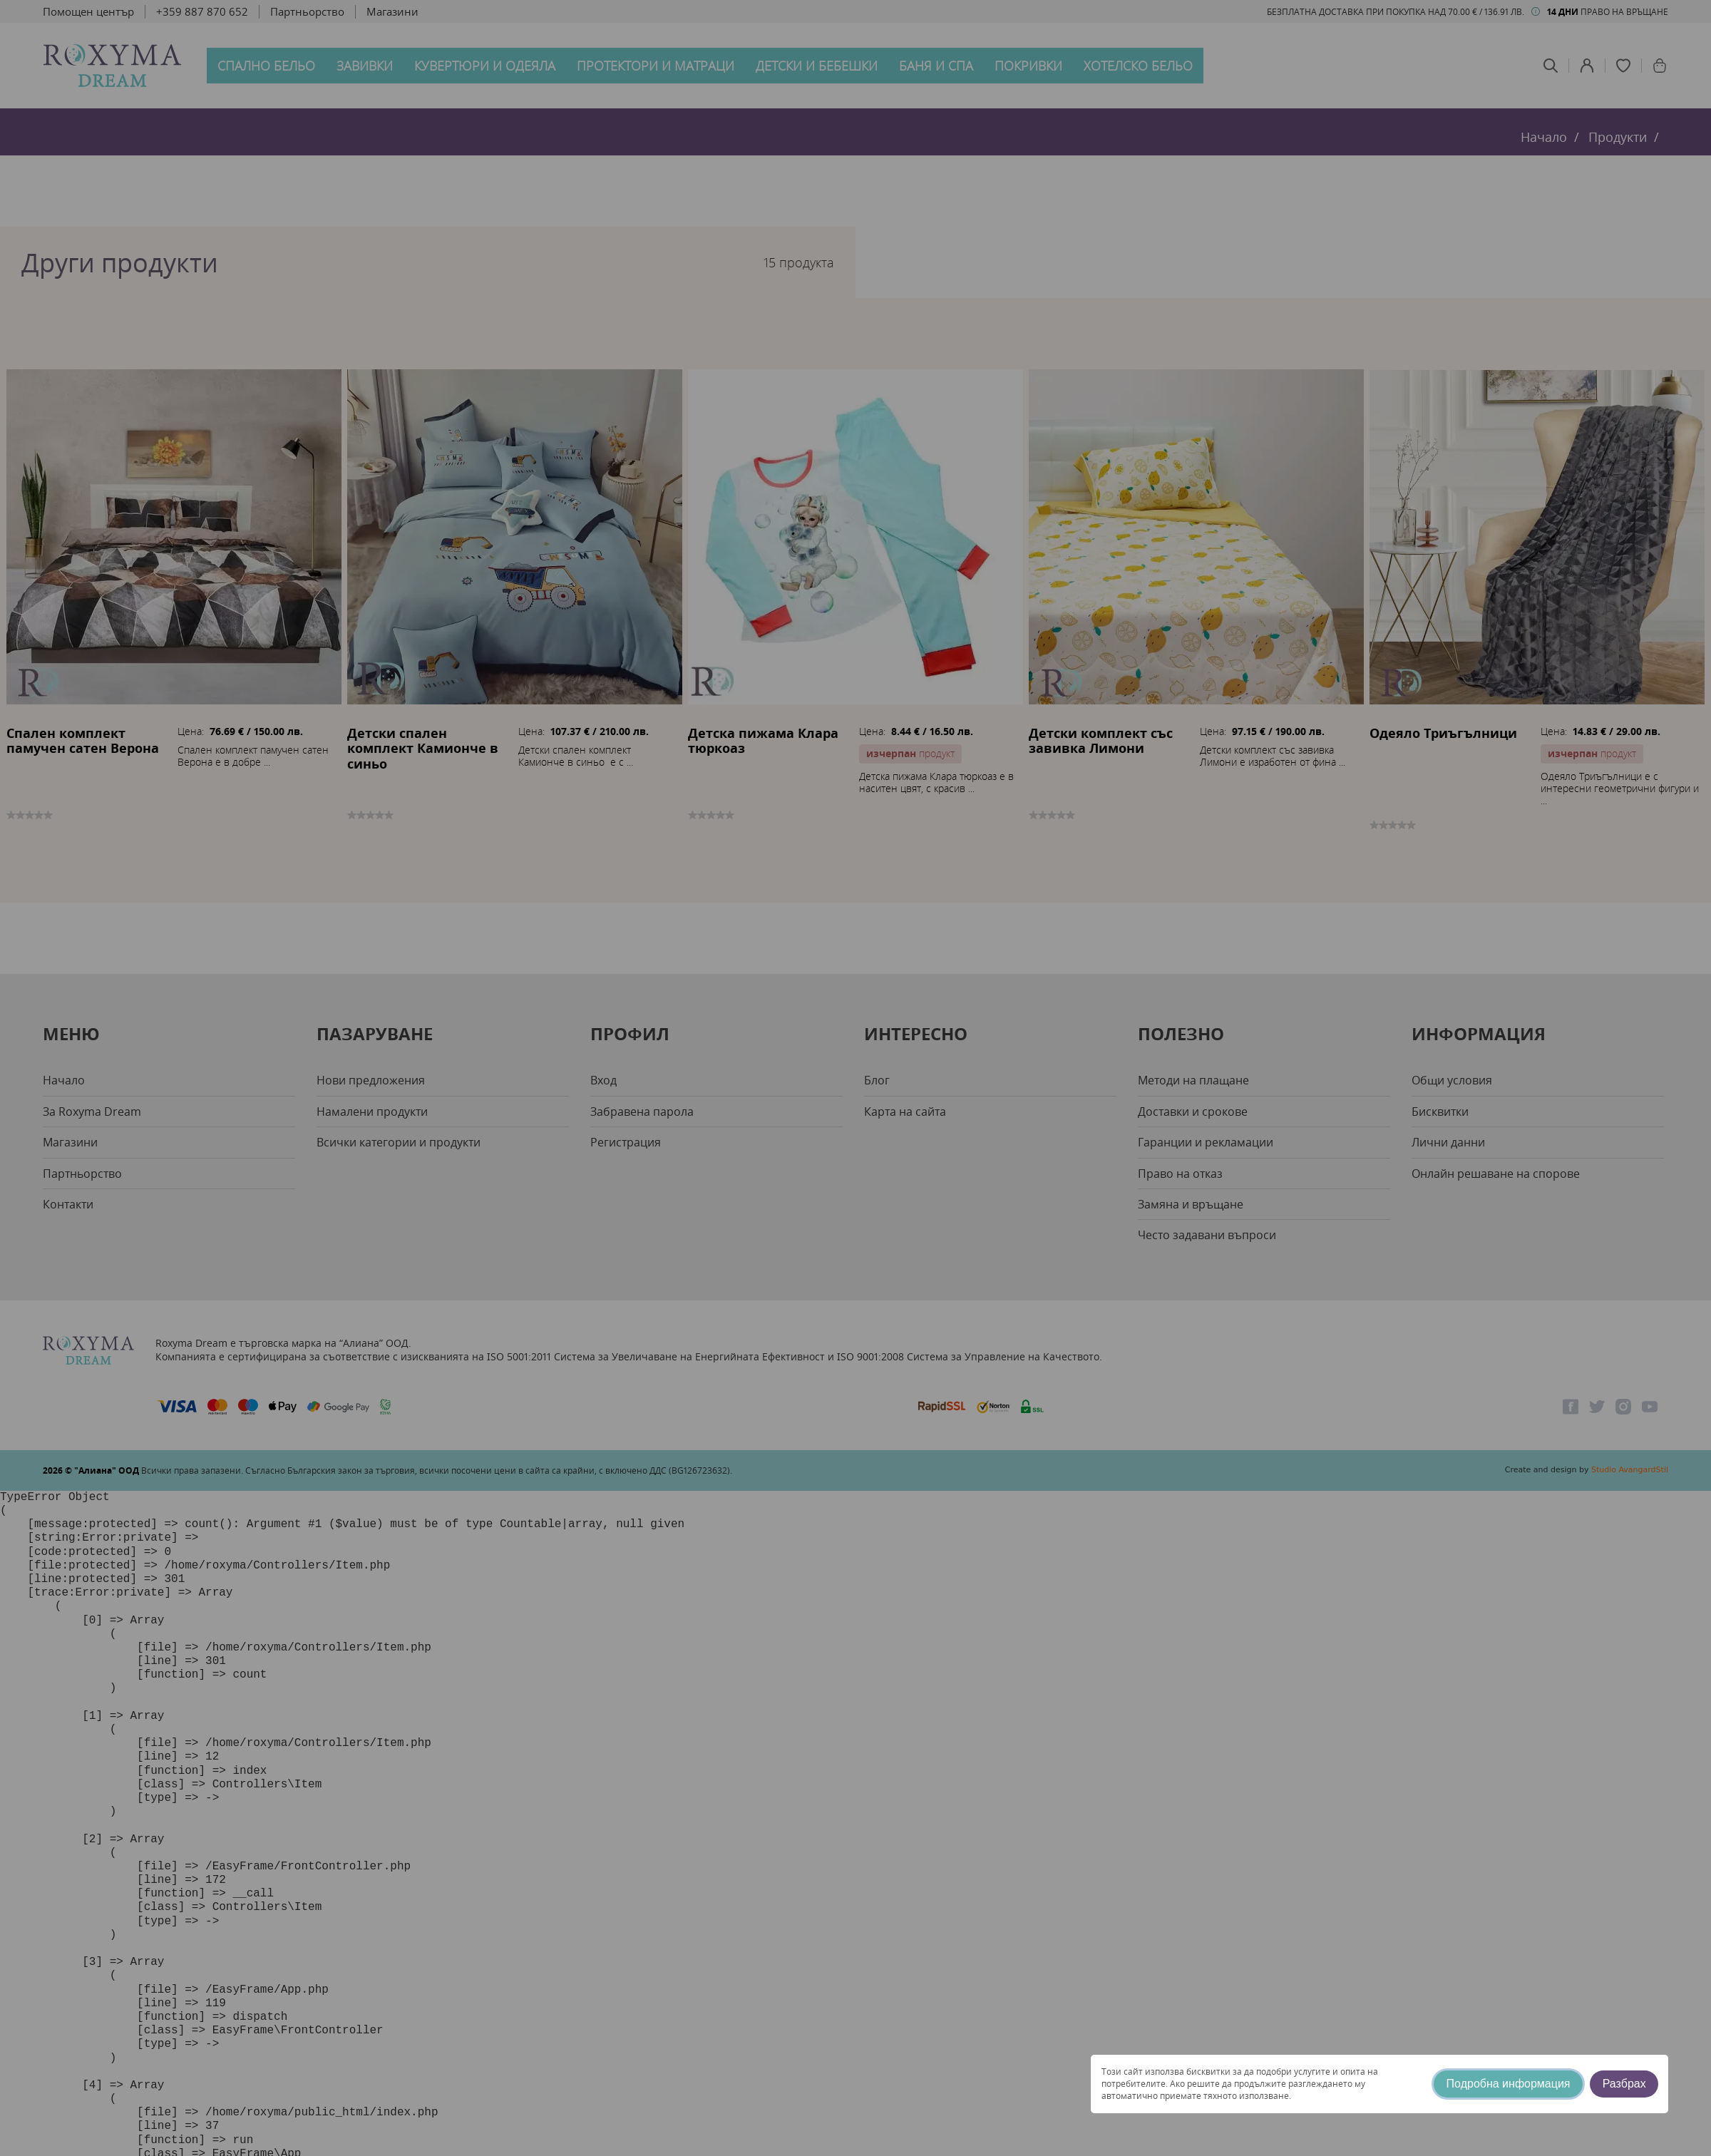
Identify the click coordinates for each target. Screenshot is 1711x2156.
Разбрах (1624, 2084)
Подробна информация (1509, 2084)
